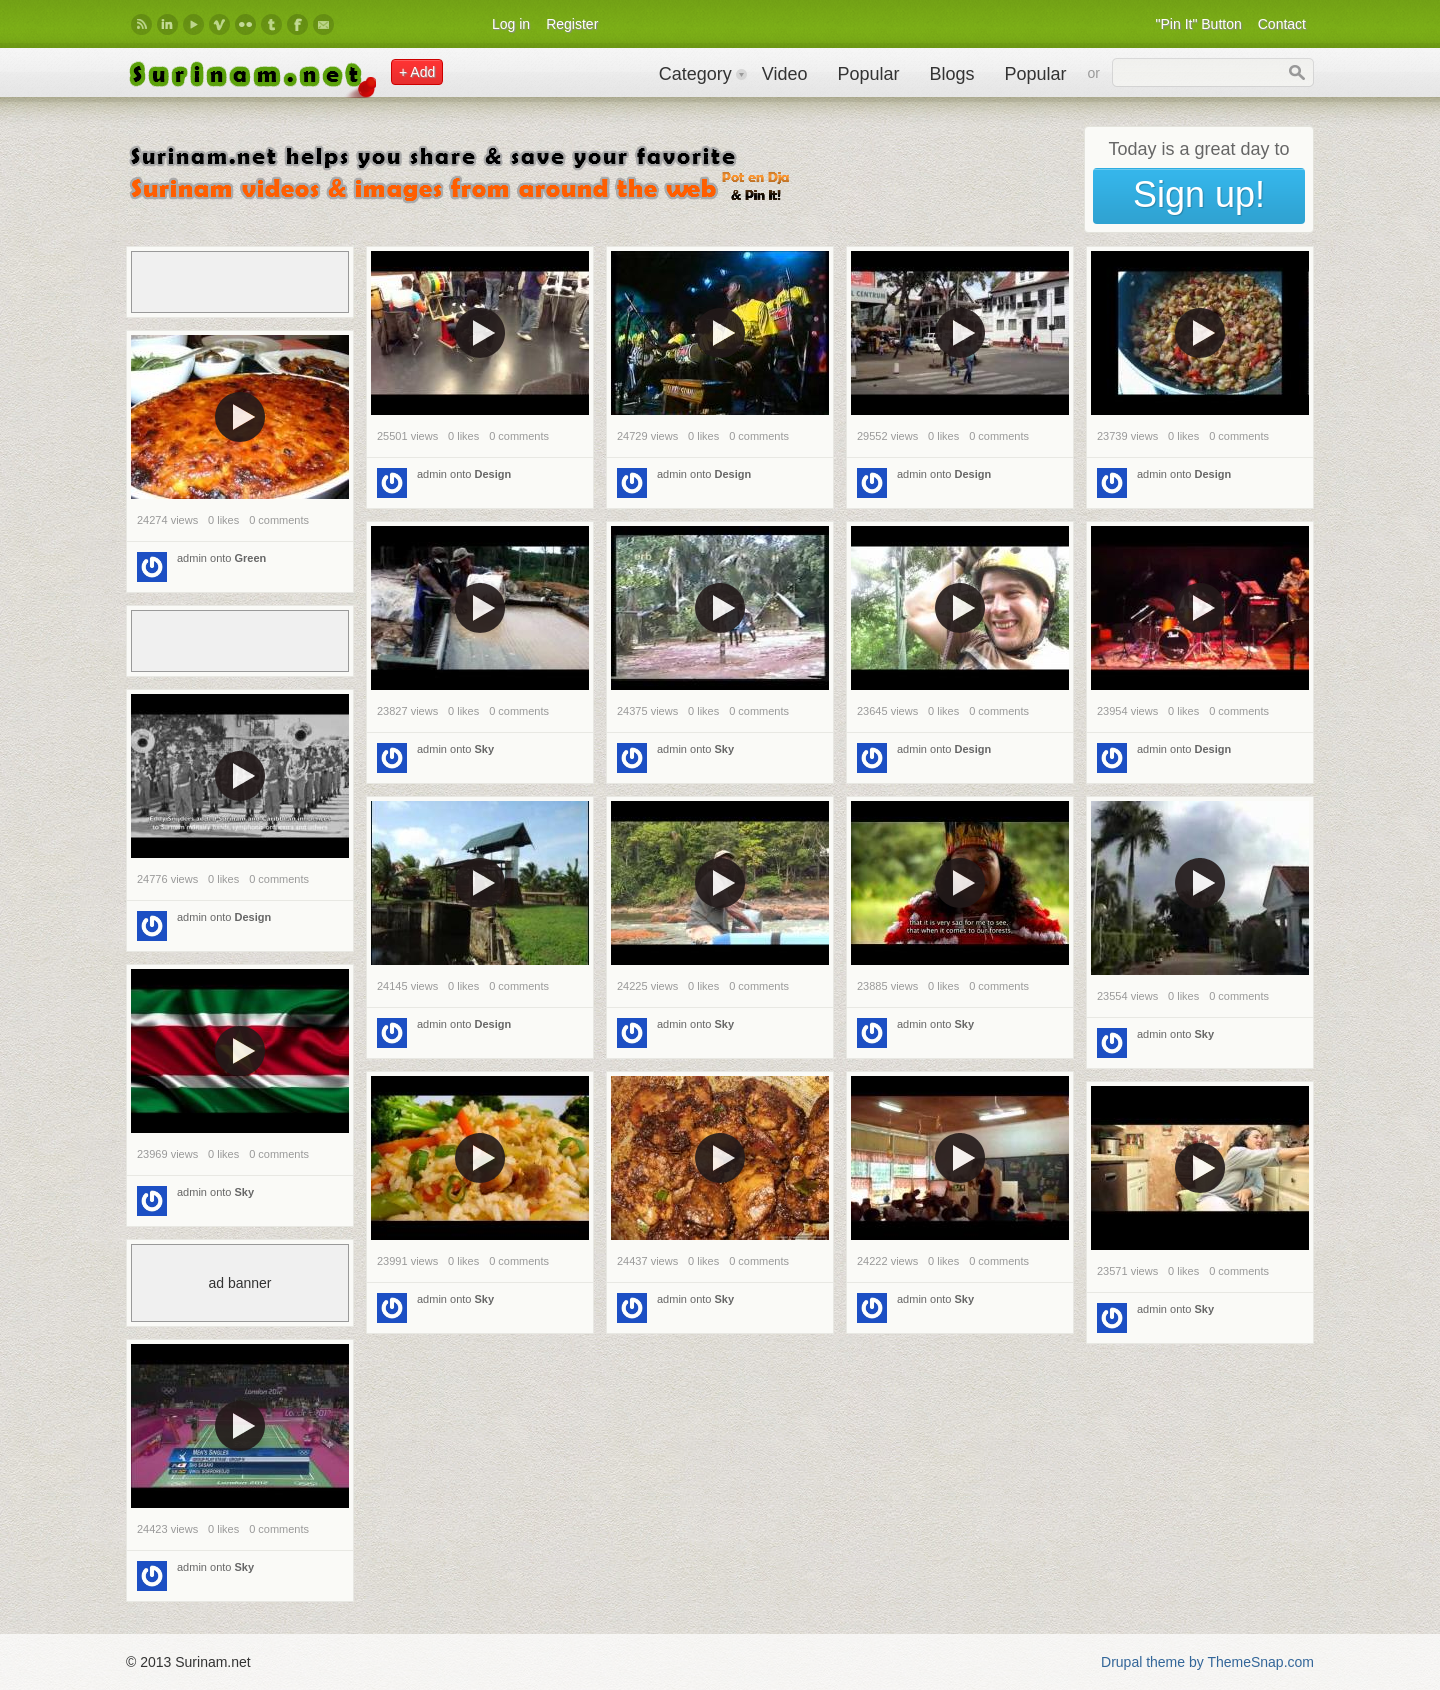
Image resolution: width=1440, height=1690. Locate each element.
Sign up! (1199, 194)
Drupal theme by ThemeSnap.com (1207, 1662)
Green (251, 558)
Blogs (951, 74)
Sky (485, 749)
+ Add (417, 72)
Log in (511, 24)
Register (572, 24)
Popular (868, 74)
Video (785, 74)
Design (493, 474)
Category (695, 74)
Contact (1282, 24)
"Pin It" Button (1199, 24)
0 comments (519, 436)
